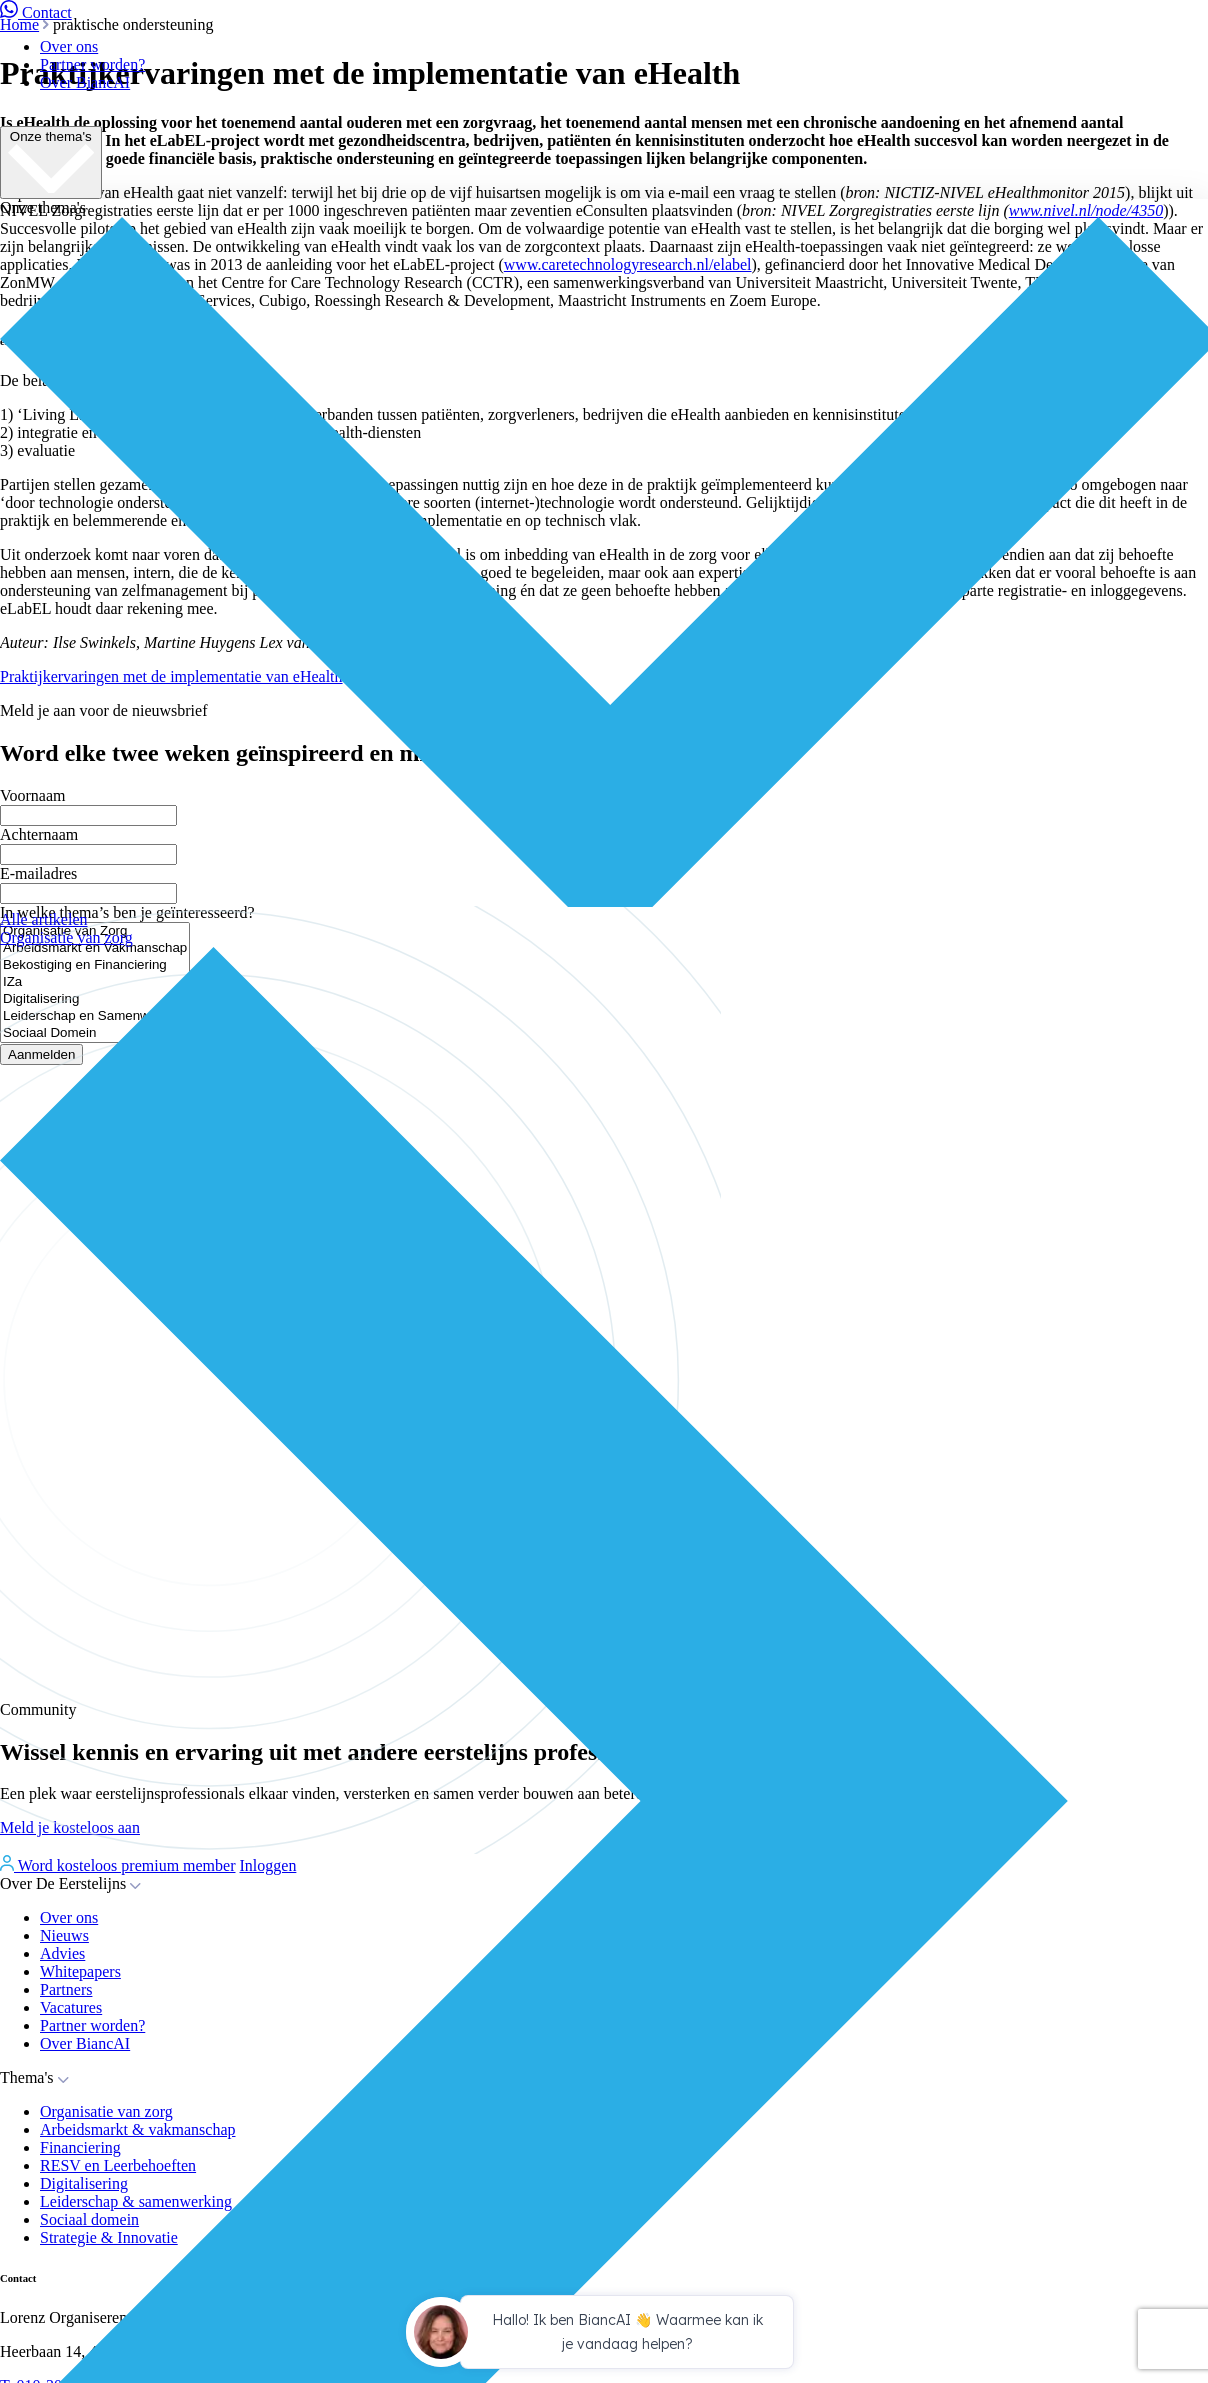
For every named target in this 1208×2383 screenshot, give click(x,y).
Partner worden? (92, 64)
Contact (36, 12)
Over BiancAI (85, 82)
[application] (604, 2335)
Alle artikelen (44, 919)
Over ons (69, 46)
